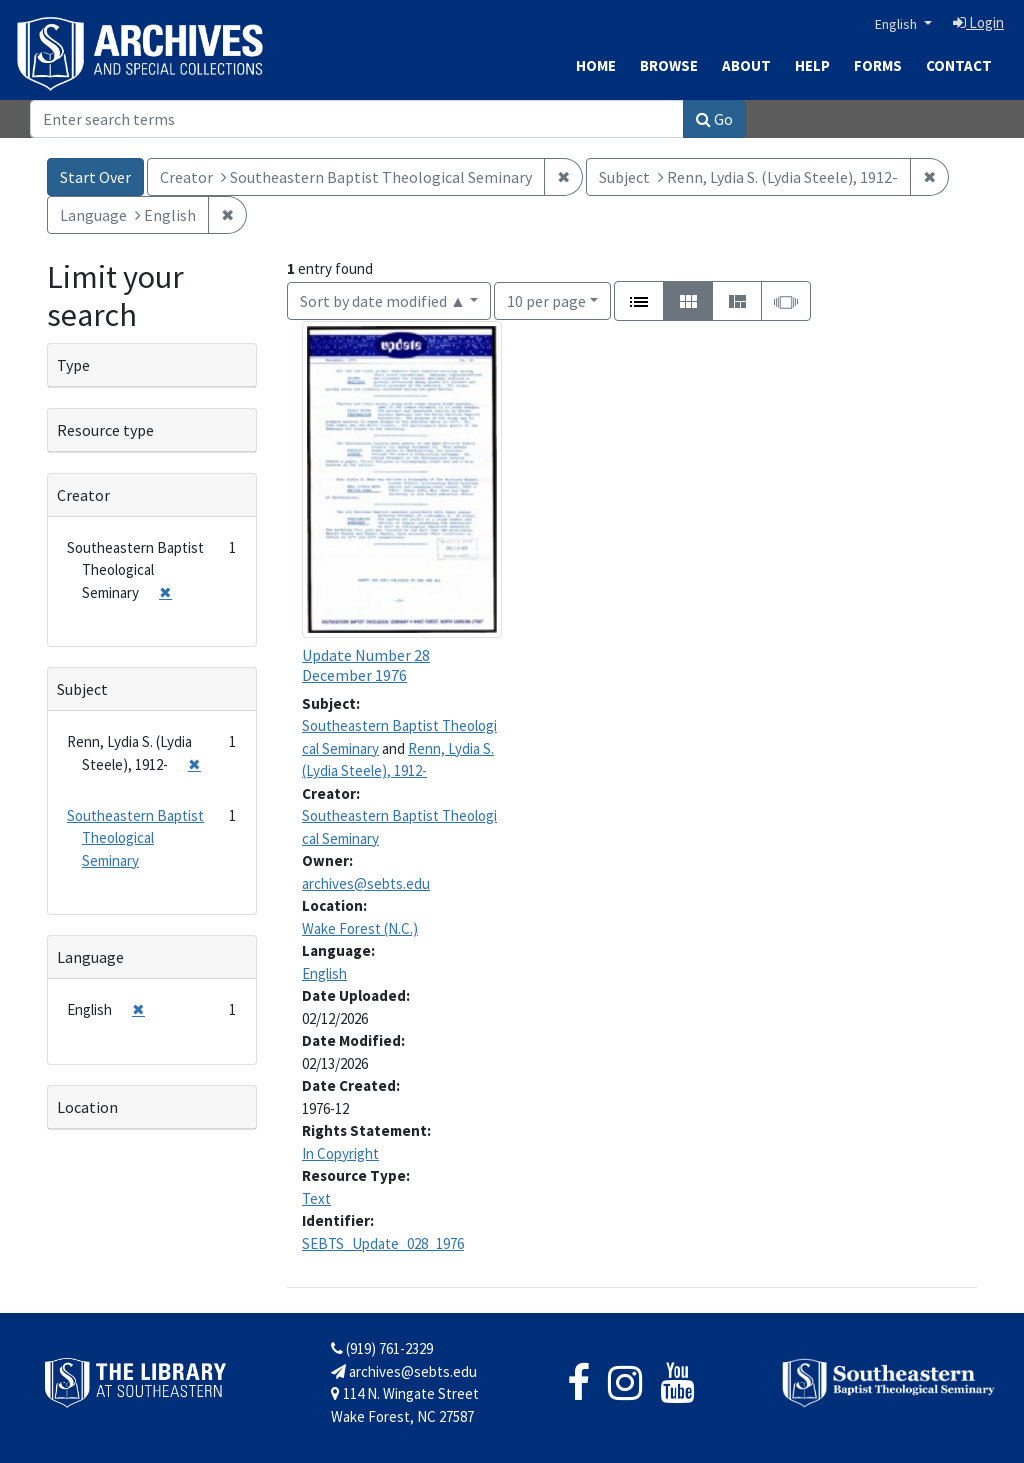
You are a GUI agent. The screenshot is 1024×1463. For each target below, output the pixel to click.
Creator (83, 495)
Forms (878, 65)
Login (978, 22)
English (897, 24)
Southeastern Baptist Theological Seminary (135, 838)
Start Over (95, 177)
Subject (82, 689)
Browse (669, 65)
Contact (959, 65)
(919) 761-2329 (382, 1348)
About (746, 65)
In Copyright (340, 1153)
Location (87, 1107)
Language (90, 957)
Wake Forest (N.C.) (360, 928)
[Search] (357, 119)
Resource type (105, 430)
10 (546, 299)
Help (812, 65)
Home (596, 65)
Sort (383, 301)
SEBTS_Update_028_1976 (383, 1243)
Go (714, 119)
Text (316, 1198)
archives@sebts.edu (366, 883)
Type (73, 365)
